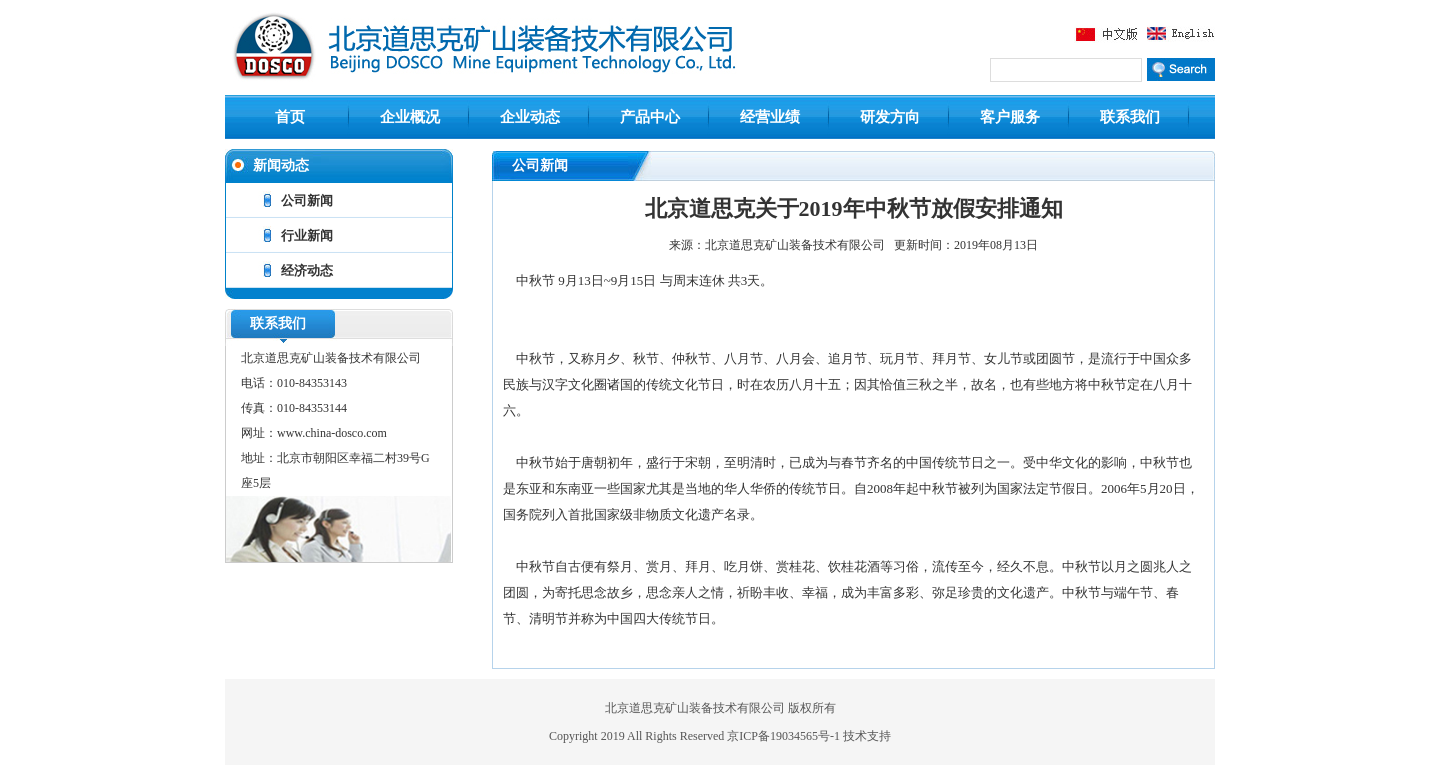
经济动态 (307, 270)
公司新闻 (307, 200)
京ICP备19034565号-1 (785, 736)
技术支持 (867, 736)
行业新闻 (307, 235)
